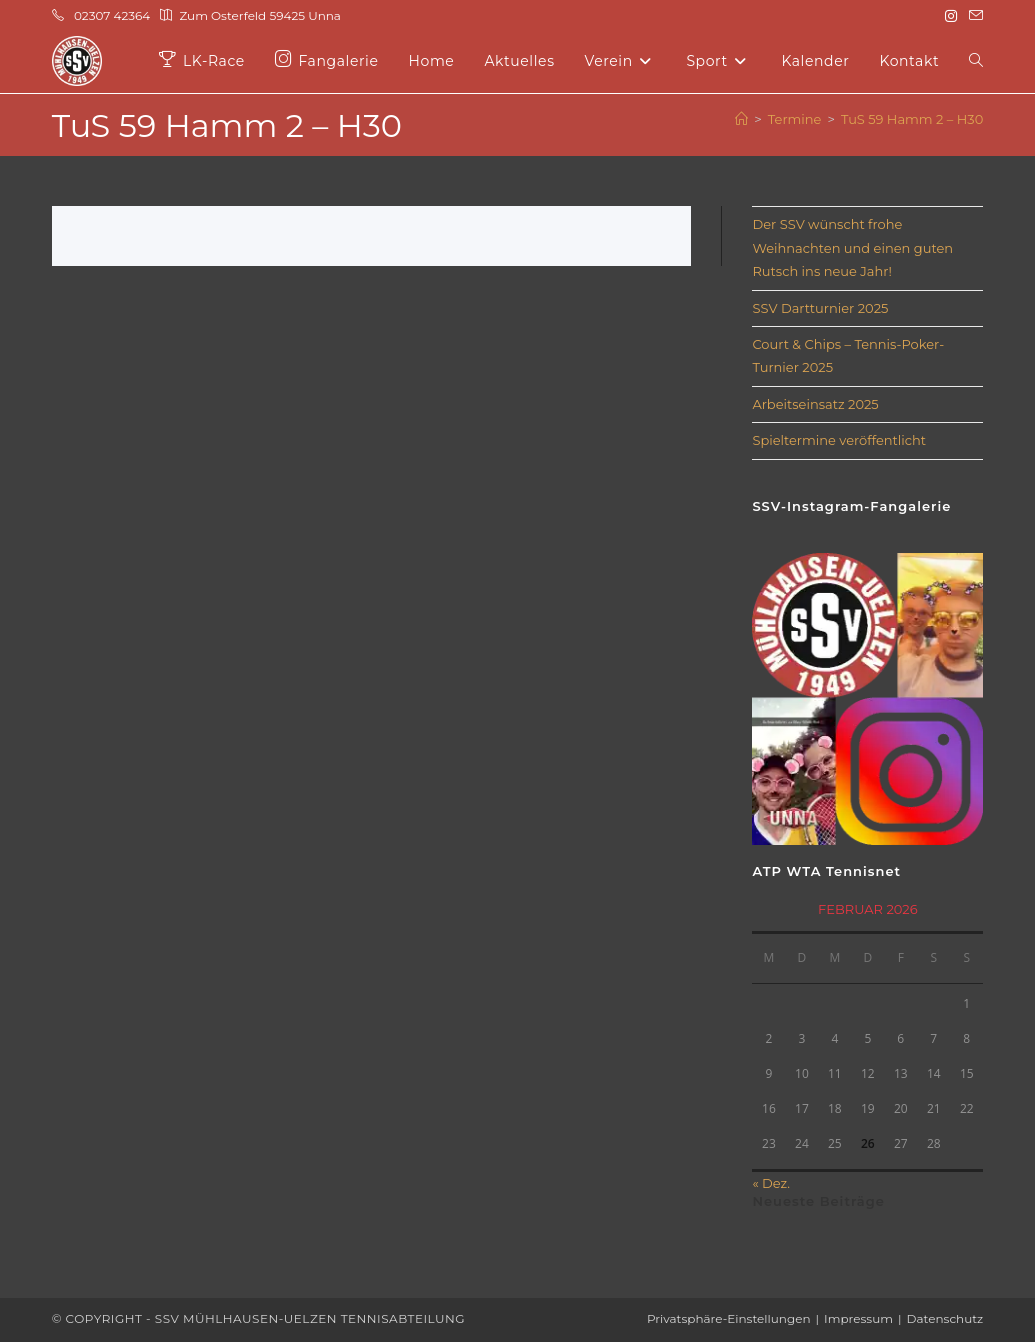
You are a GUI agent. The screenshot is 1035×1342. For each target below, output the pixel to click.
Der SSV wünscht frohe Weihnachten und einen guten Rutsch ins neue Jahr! (852, 247)
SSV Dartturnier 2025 (820, 308)
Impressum (858, 1318)
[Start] (741, 119)
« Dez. (771, 1183)
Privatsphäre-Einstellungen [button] (729, 1318)
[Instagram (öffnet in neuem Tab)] (951, 16)
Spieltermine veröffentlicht (839, 440)
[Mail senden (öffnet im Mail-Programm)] (973, 16)
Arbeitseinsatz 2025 (815, 404)
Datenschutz (945, 1318)
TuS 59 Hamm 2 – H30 (912, 119)
